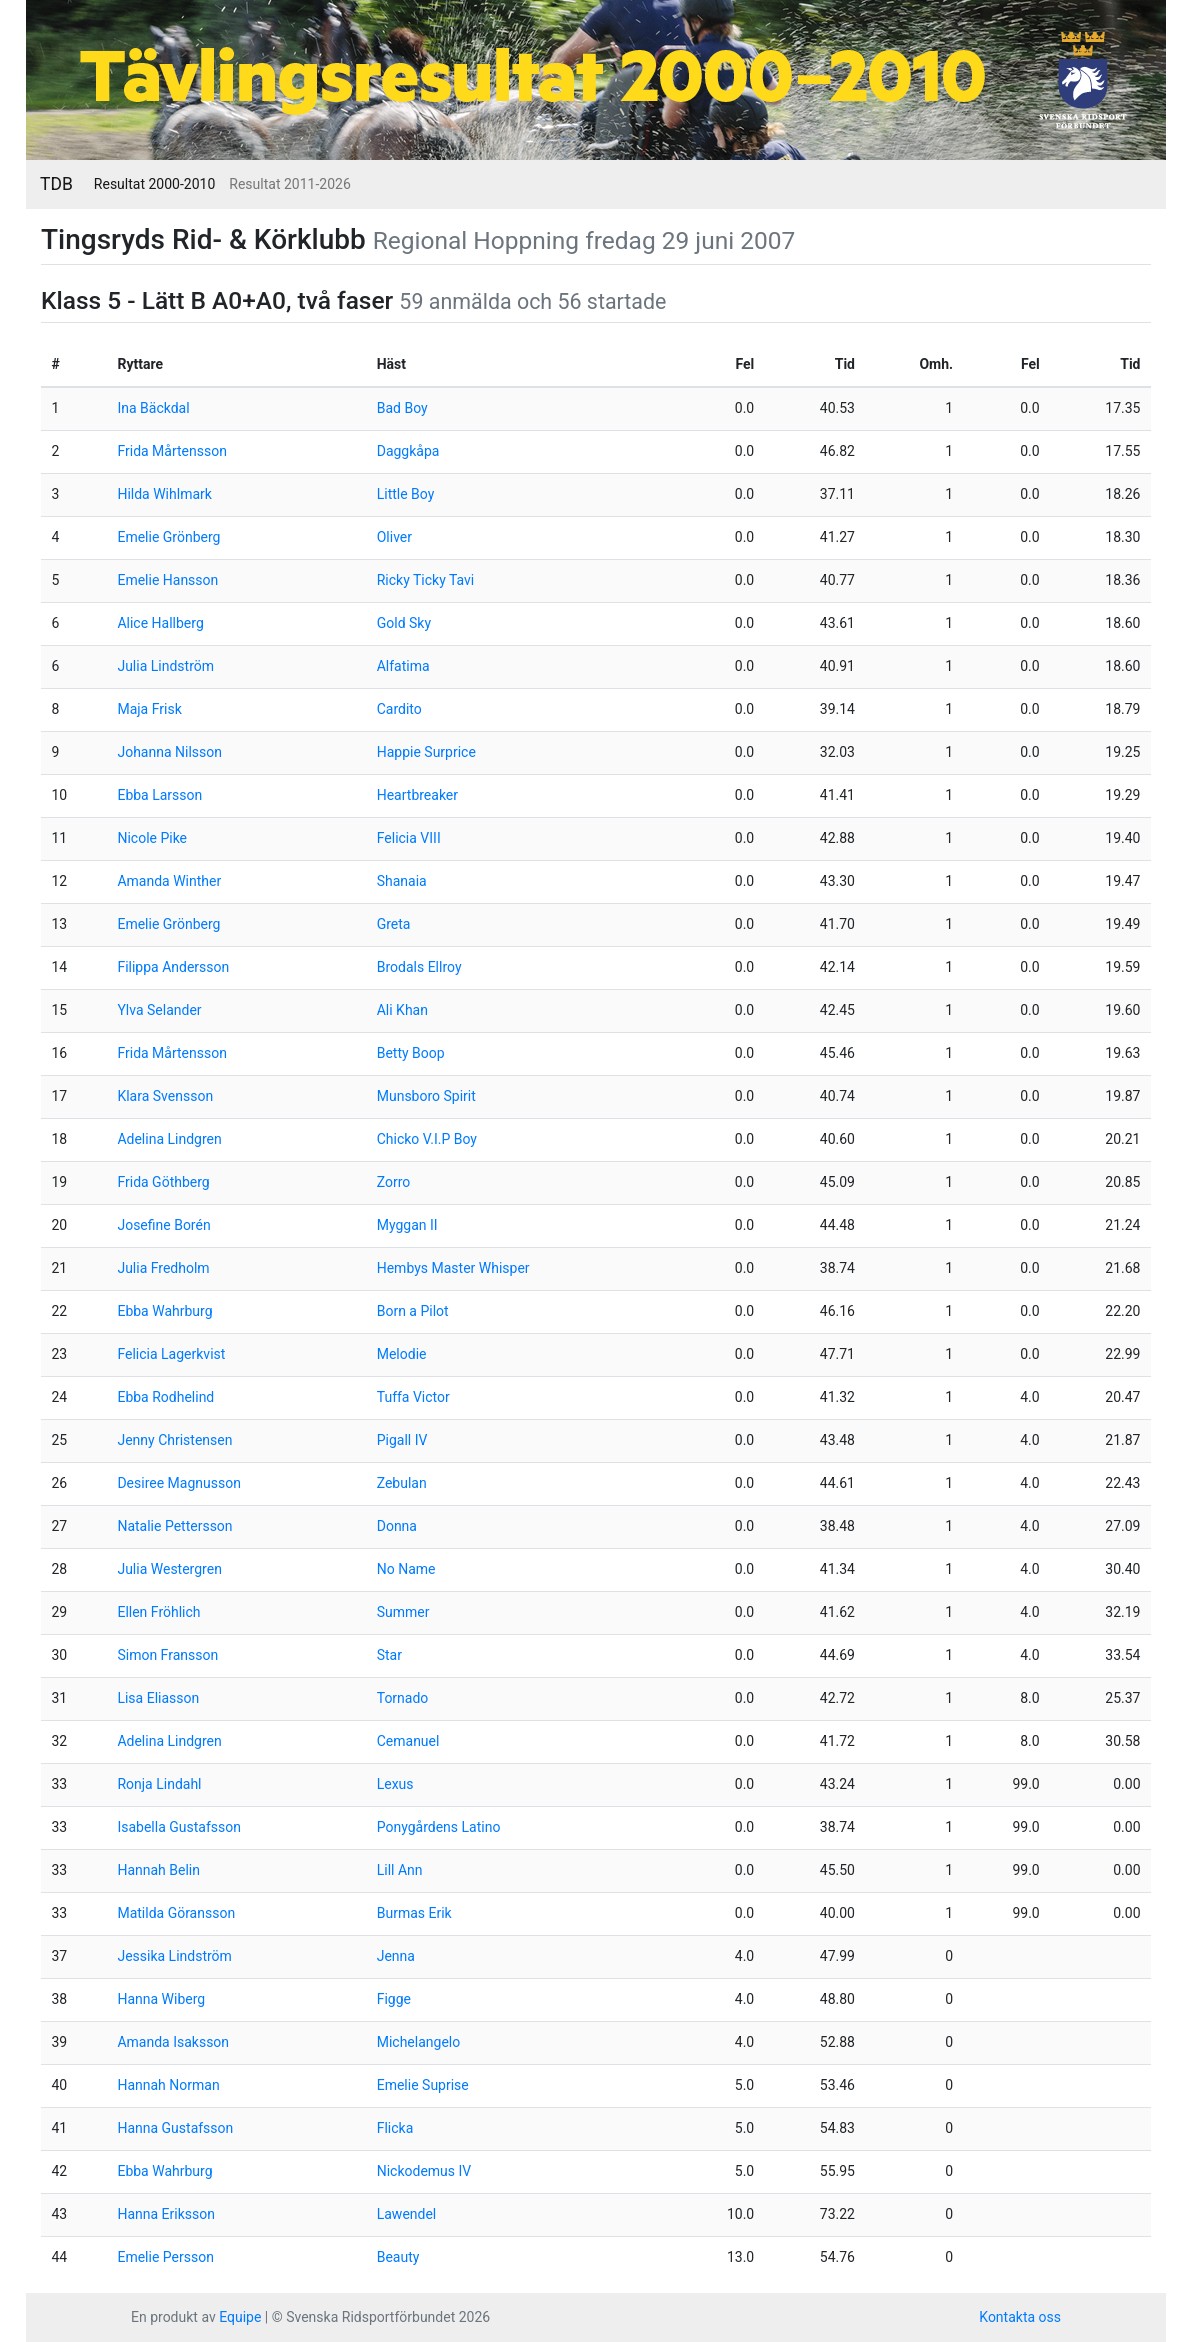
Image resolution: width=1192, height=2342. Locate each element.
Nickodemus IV (424, 2171)
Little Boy (406, 494)
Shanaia (402, 881)
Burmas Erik (414, 1913)
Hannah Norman (168, 2085)
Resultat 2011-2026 (289, 184)
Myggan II (407, 1225)
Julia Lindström (165, 666)
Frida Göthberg (163, 1182)
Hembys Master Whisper (453, 1268)
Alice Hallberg (160, 623)
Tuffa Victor (413, 1397)
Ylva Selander (159, 1010)
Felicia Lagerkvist (171, 1354)
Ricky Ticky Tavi (426, 580)
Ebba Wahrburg (164, 1311)
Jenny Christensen (174, 1440)
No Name (406, 1569)
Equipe (240, 2317)
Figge (394, 1999)
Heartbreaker (417, 795)
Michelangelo (419, 2042)
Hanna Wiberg (161, 1999)
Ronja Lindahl (159, 1784)
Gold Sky (404, 623)
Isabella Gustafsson (179, 1827)
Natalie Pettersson (174, 1526)
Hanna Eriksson (166, 2214)
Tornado (403, 1698)
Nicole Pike (152, 838)
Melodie (402, 1354)
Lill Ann (400, 1870)
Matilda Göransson (176, 1913)
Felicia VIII (409, 838)
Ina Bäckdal (153, 408)
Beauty (398, 2257)
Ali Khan (402, 1010)
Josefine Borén (163, 1225)
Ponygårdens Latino (439, 1827)
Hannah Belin (158, 1870)
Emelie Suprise (423, 2085)
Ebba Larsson (159, 795)
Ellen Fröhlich (158, 1612)
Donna (397, 1526)
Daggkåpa (408, 451)
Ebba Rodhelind (165, 1397)
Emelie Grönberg (168, 537)
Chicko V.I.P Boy (427, 1139)
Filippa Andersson (173, 967)
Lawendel (407, 2214)
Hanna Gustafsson (175, 2128)
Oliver (394, 537)
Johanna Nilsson (169, 752)
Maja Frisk (149, 709)
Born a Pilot (413, 1311)
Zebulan (402, 1483)
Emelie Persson (165, 2257)
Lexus (395, 1784)
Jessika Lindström (174, 1956)
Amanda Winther (169, 881)
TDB (56, 184)
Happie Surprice (426, 752)
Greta (394, 924)
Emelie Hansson (167, 580)
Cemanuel (408, 1741)
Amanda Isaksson (173, 2042)
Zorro (394, 1182)
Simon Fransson (167, 1655)
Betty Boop (411, 1053)
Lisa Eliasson (158, 1698)
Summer (403, 1612)
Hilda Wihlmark (164, 494)
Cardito (399, 709)
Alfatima (403, 666)
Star (389, 1655)
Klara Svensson (165, 1096)
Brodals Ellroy (419, 967)
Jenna (396, 1956)
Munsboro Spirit (426, 1096)
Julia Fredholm (163, 1268)
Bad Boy (402, 408)
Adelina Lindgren (169, 1139)
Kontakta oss (1020, 2317)
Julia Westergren (169, 1569)
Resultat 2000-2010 (154, 184)
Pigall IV (402, 1440)
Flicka (395, 2128)
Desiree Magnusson (179, 1483)
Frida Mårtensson (172, 451)
